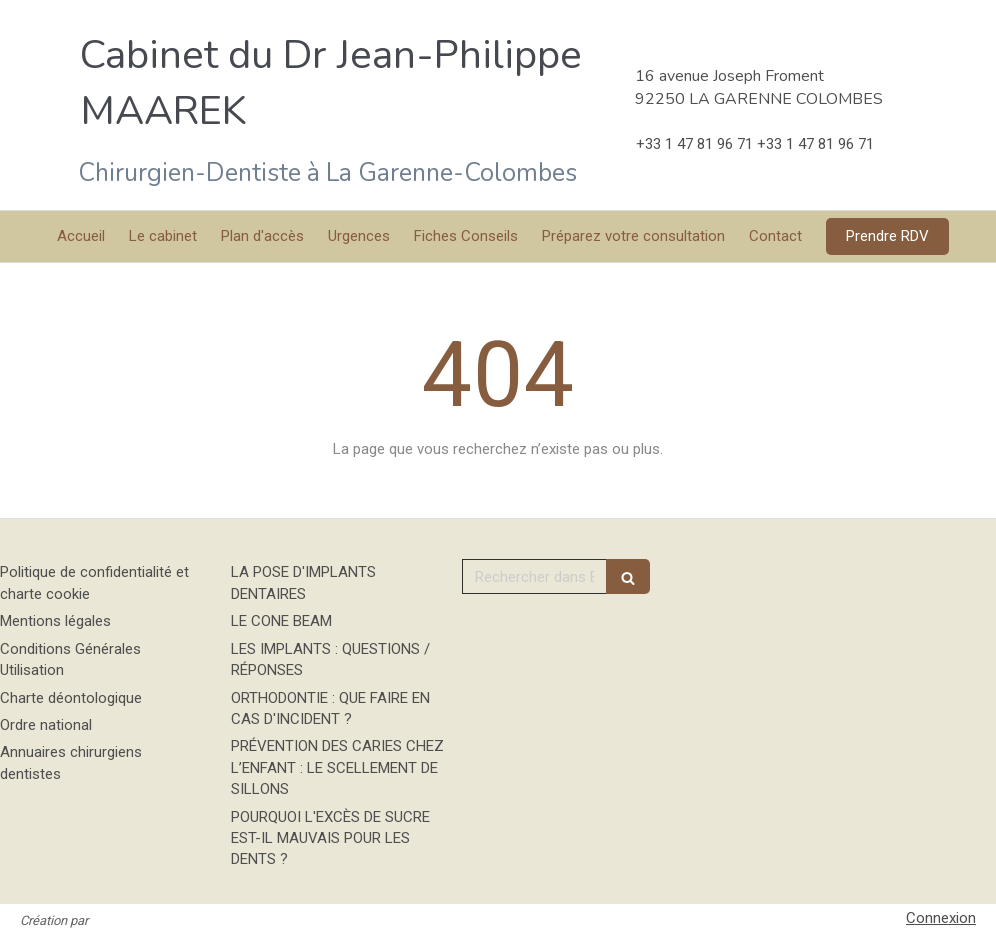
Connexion (941, 918)
